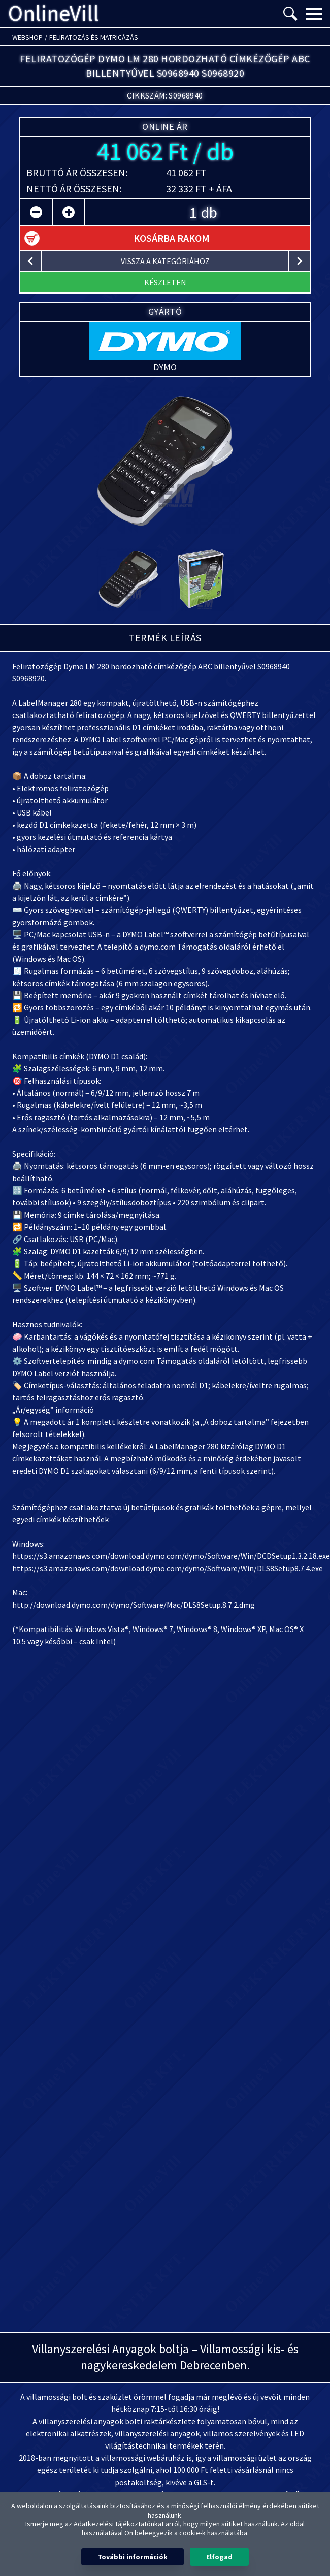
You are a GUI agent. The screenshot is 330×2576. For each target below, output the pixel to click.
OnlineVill (53, 13)
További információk (132, 2556)
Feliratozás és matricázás (93, 37)
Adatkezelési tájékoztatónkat (119, 2523)
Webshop (27, 37)
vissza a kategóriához (165, 261)
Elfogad (219, 2556)
